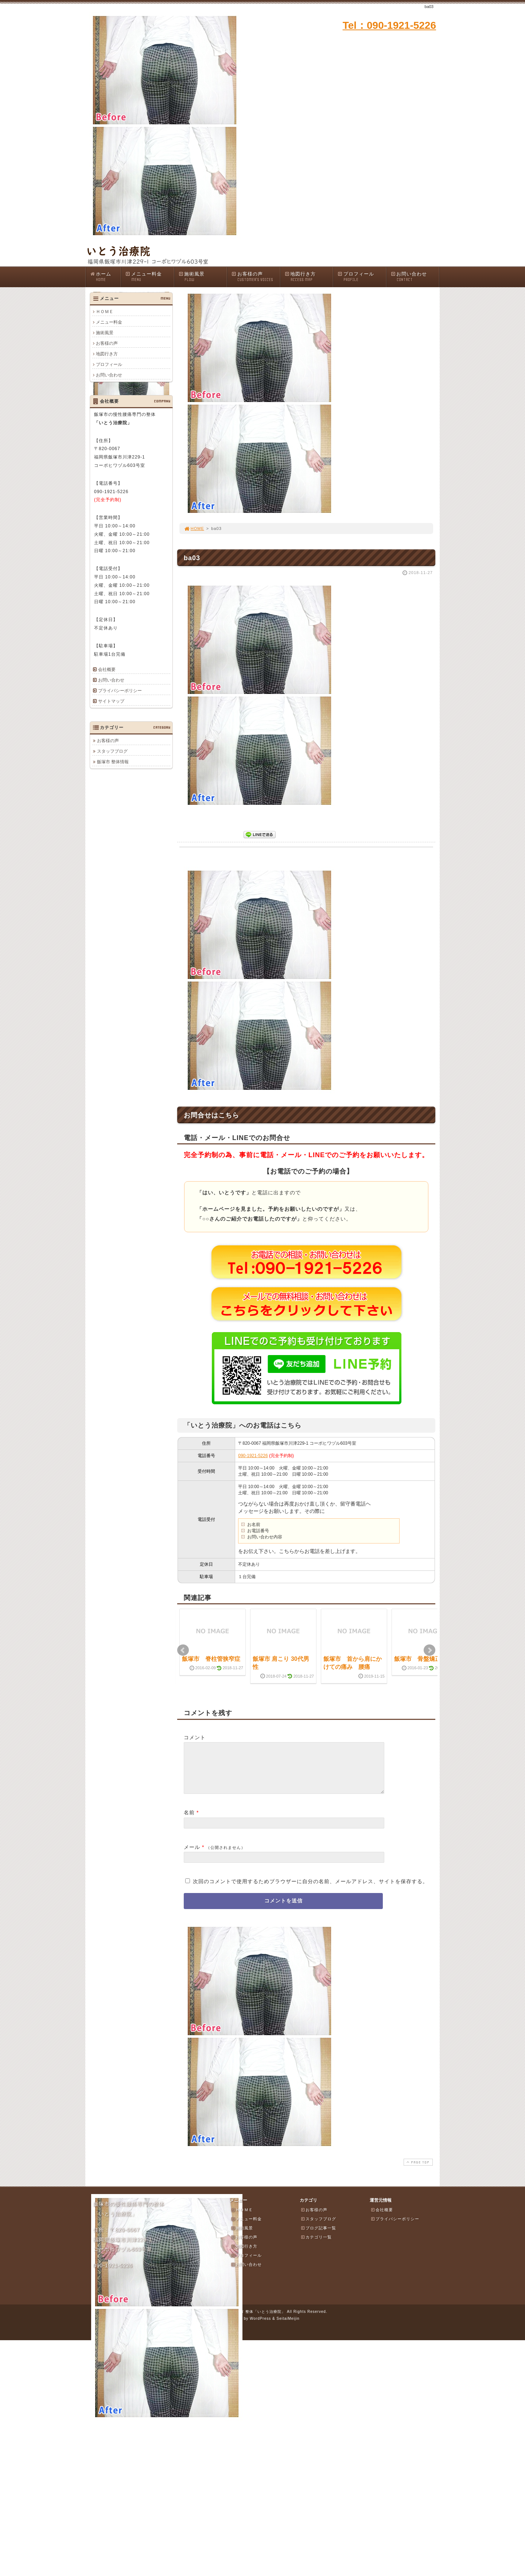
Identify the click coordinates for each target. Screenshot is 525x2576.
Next (429, 1650)
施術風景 (202, 276)
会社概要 (107, 669)
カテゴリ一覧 (316, 2246)
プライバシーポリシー (120, 690)
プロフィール (361, 276)
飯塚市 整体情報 (113, 761)
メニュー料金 (149, 276)
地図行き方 (308, 276)
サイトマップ (111, 701)
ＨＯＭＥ (104, 311)
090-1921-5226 (253, 1455)
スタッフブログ (112, 751)
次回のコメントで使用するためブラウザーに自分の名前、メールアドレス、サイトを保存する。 (310, 1890)
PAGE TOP (417, 2171)
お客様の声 (255, 276)
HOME (194, 528)
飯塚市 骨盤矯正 (417, 1659)
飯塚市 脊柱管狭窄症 (211, 1659)
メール (192, 1856)
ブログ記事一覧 (318, 2237)
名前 (189, 1821)
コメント (195, 1737)
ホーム (105, 276)
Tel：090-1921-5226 (389, 25)
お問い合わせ (414, 276)
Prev (183, 1650)
